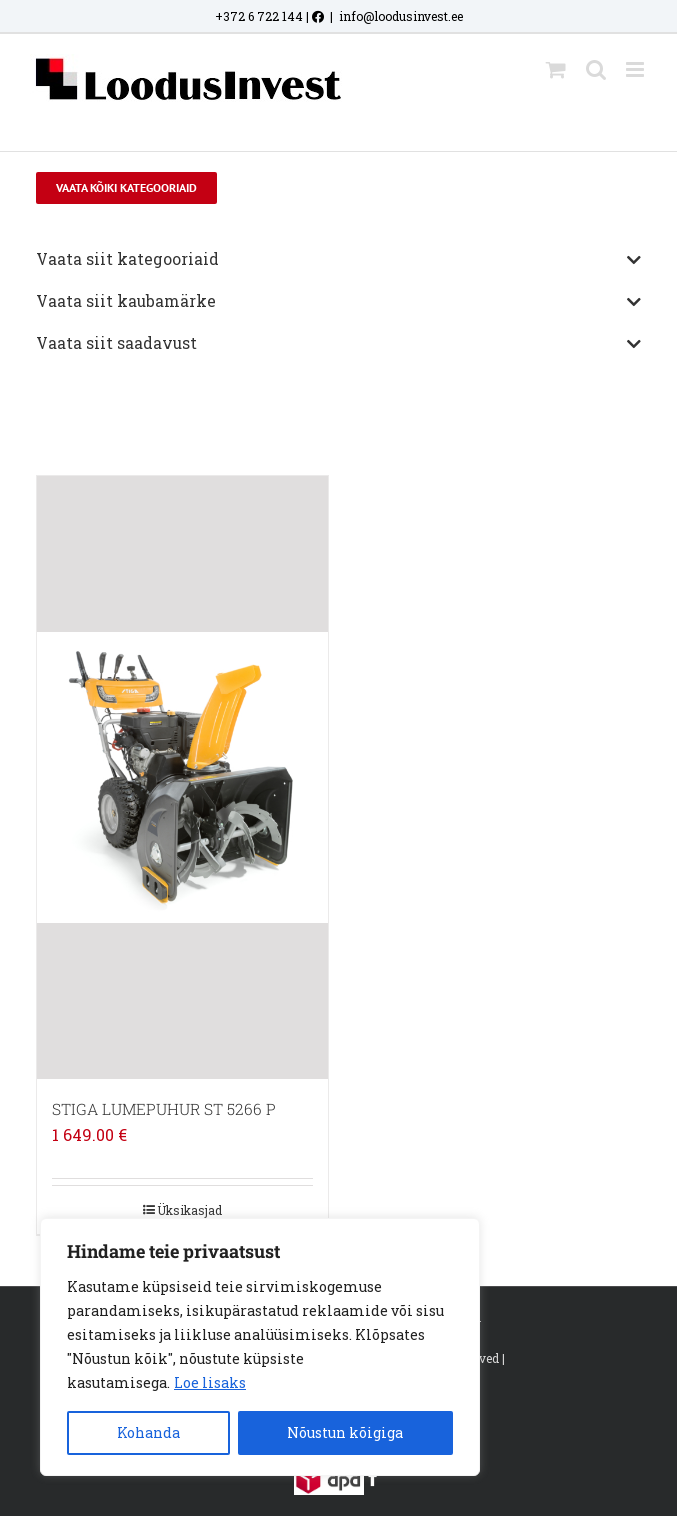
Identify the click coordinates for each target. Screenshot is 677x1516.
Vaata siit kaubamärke (338, 302)
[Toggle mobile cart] (556, 69)
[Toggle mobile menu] (636, 69)
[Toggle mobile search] (596, 69)
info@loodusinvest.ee (401, 16)
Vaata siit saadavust (338, 344)
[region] (260, 1347)
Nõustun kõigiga (345, 1432)
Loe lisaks (210, 1382)
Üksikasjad (189, 1210)
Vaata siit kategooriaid (338, 260)
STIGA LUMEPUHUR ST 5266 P (164, 1109)
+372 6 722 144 (259, 16)
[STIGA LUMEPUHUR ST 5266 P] (182, 777)
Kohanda (148, 1432)
